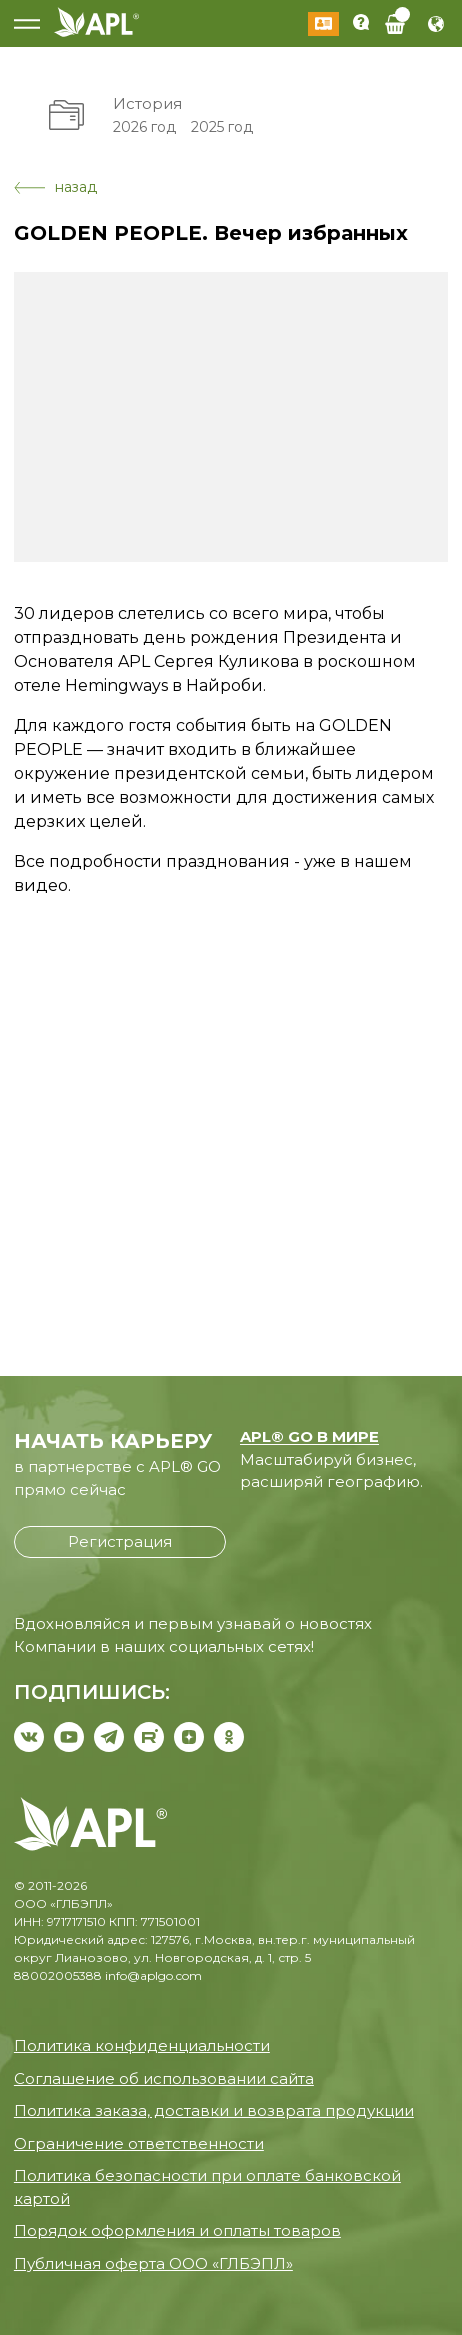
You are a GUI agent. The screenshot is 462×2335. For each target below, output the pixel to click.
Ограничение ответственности (139, 2143)
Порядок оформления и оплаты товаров (177, 2230)
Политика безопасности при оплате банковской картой (207, 2187)
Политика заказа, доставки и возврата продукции (214, 2110)
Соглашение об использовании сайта (164, 2078)
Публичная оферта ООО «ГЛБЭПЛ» (153, 2263)
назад (55, 187)
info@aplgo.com (153, 1975)
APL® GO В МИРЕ (309, 1436)
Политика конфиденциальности (142, 2045)
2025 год (222, 127)
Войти (323, 24)
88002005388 (58, 1975)
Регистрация (120, 1541)
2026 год (144, 127)
